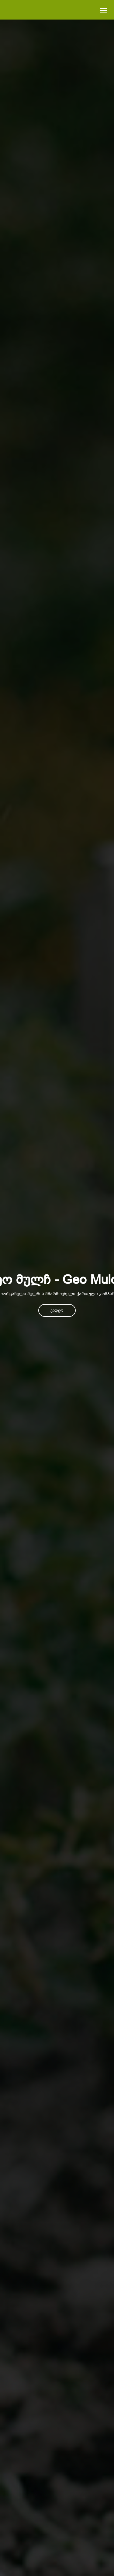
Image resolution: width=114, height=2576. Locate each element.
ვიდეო (57, 1310)
